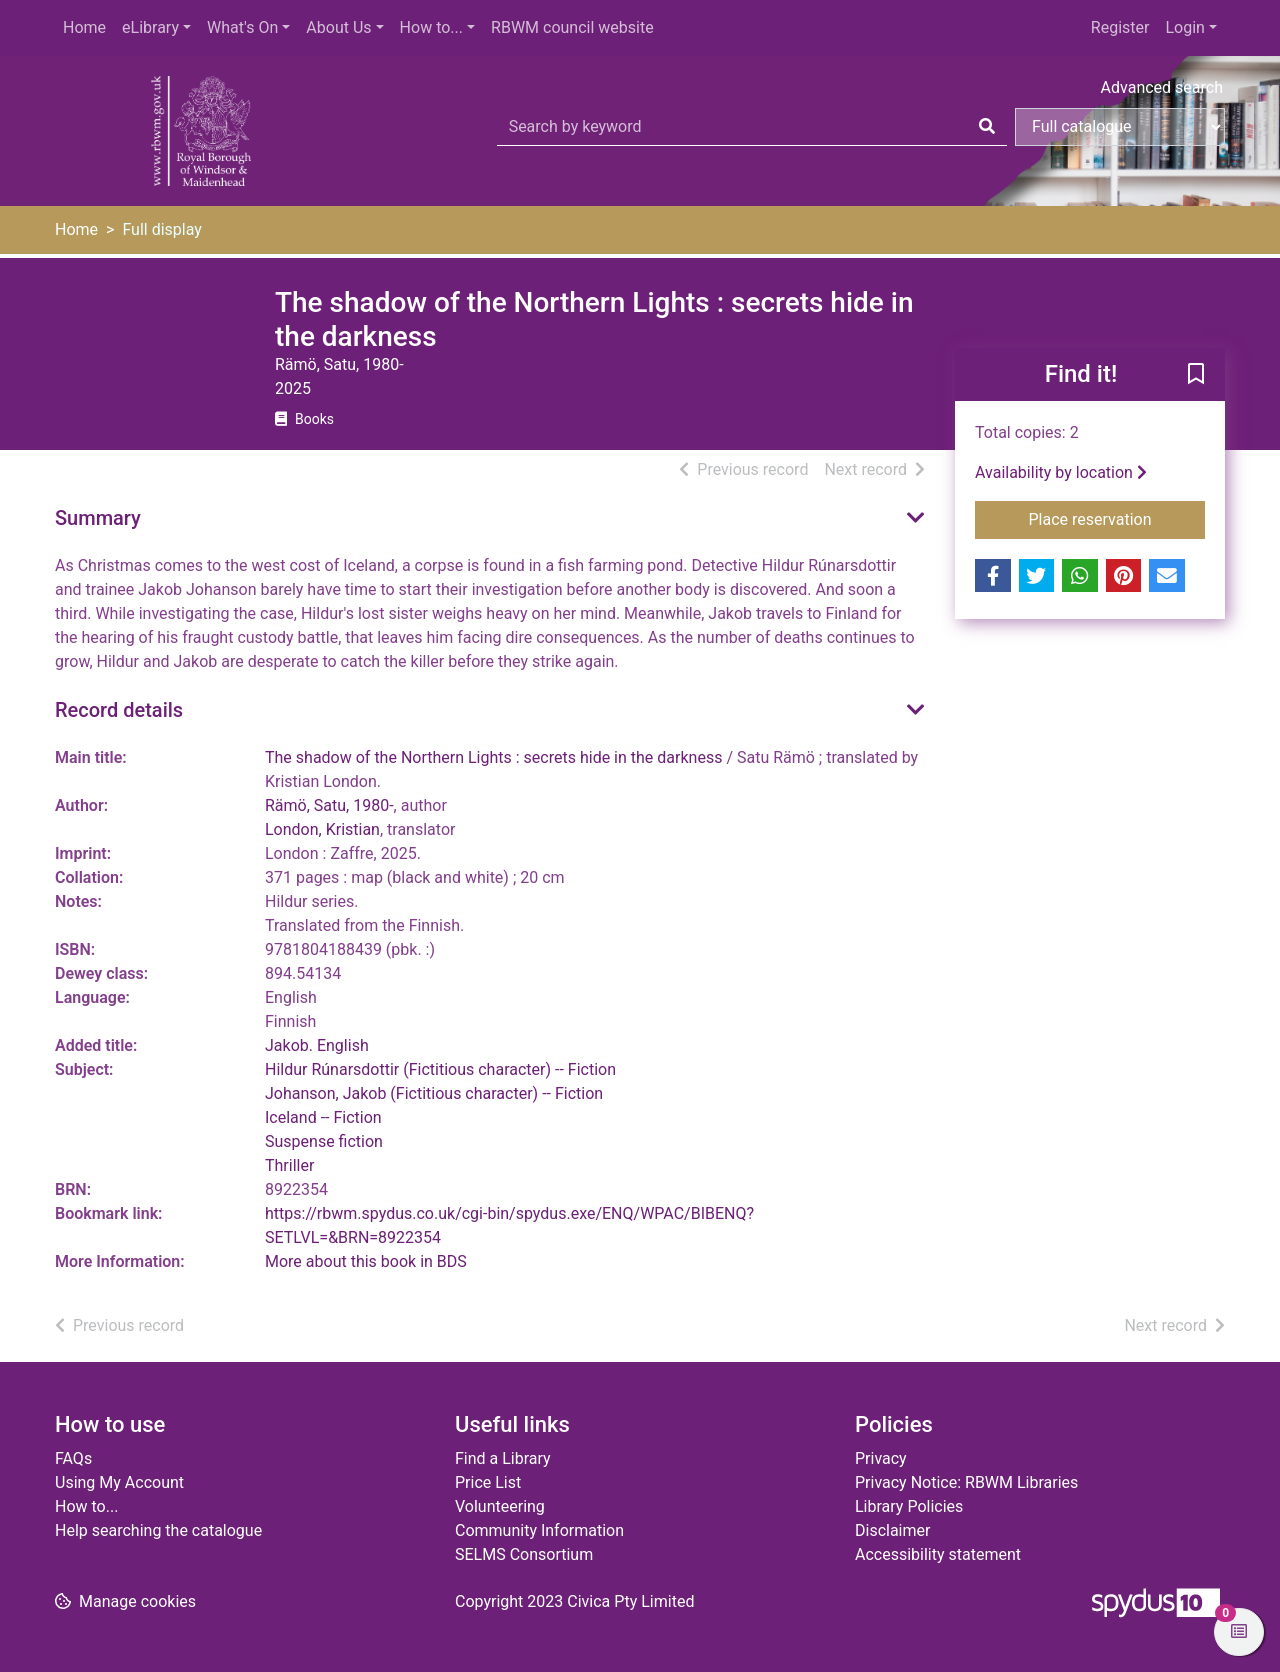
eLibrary (150, 27)
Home (84, 27)
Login (1184, 27)
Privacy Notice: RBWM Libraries (966, 1482)
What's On (242, 27)
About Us (338, 27)
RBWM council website (572, 27)
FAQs (73, 1458)
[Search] (987, 127)
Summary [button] (98, 518)
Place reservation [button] (1117, 518)
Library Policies (909, 1506)
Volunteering (500, 1506)
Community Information (539, 1530)
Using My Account (119, 1482)
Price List (488, 1482)
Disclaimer (892, 1530)
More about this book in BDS (366, 1261)
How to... (431, 27)
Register (1120, 27)
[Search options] (1120, 127)
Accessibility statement (938, 1554)
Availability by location (1061, 472)
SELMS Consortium (524, 1554)
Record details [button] (119, 710)
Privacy (881, 1458)
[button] (1196, 376)
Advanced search (1162, 87)
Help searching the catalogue (158, 1530)
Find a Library (503, 1458)
